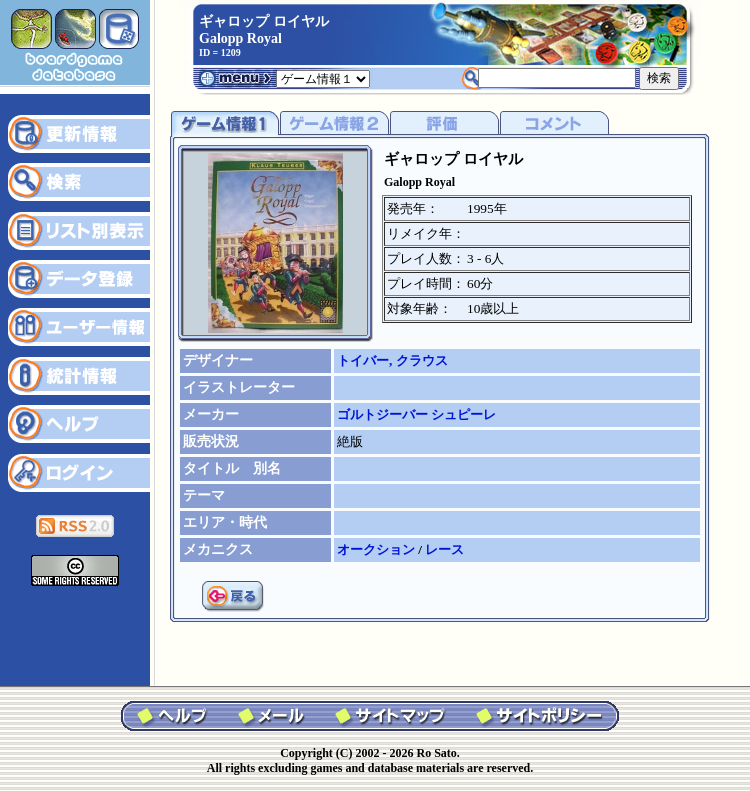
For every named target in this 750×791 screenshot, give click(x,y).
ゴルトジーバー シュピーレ (416, 414)
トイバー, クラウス (392, 360)
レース (444, 549)
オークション (377, 549)
